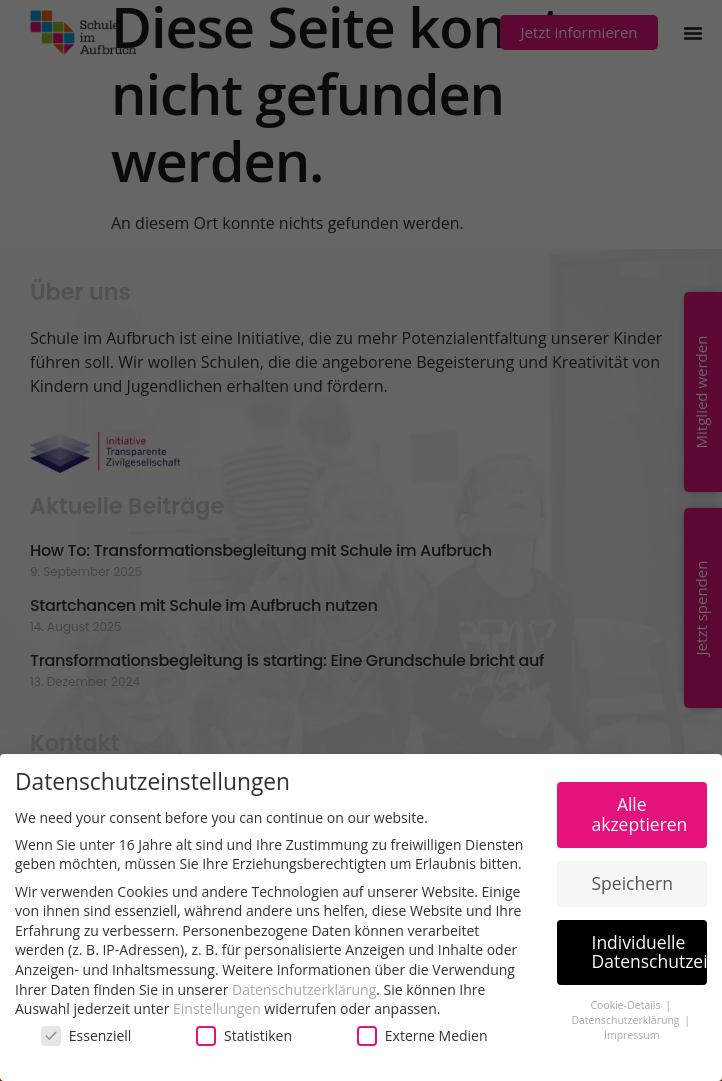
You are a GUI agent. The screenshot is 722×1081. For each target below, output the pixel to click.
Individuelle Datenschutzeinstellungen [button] (650, 952)
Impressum (631, 1035)
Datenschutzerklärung (304, 989)
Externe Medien (422, 1035)
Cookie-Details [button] (626, 1005)
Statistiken (244, 1035)
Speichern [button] (632, 883)
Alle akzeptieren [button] (640, 814)
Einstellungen (217, 1008)
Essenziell (86, 1035)
